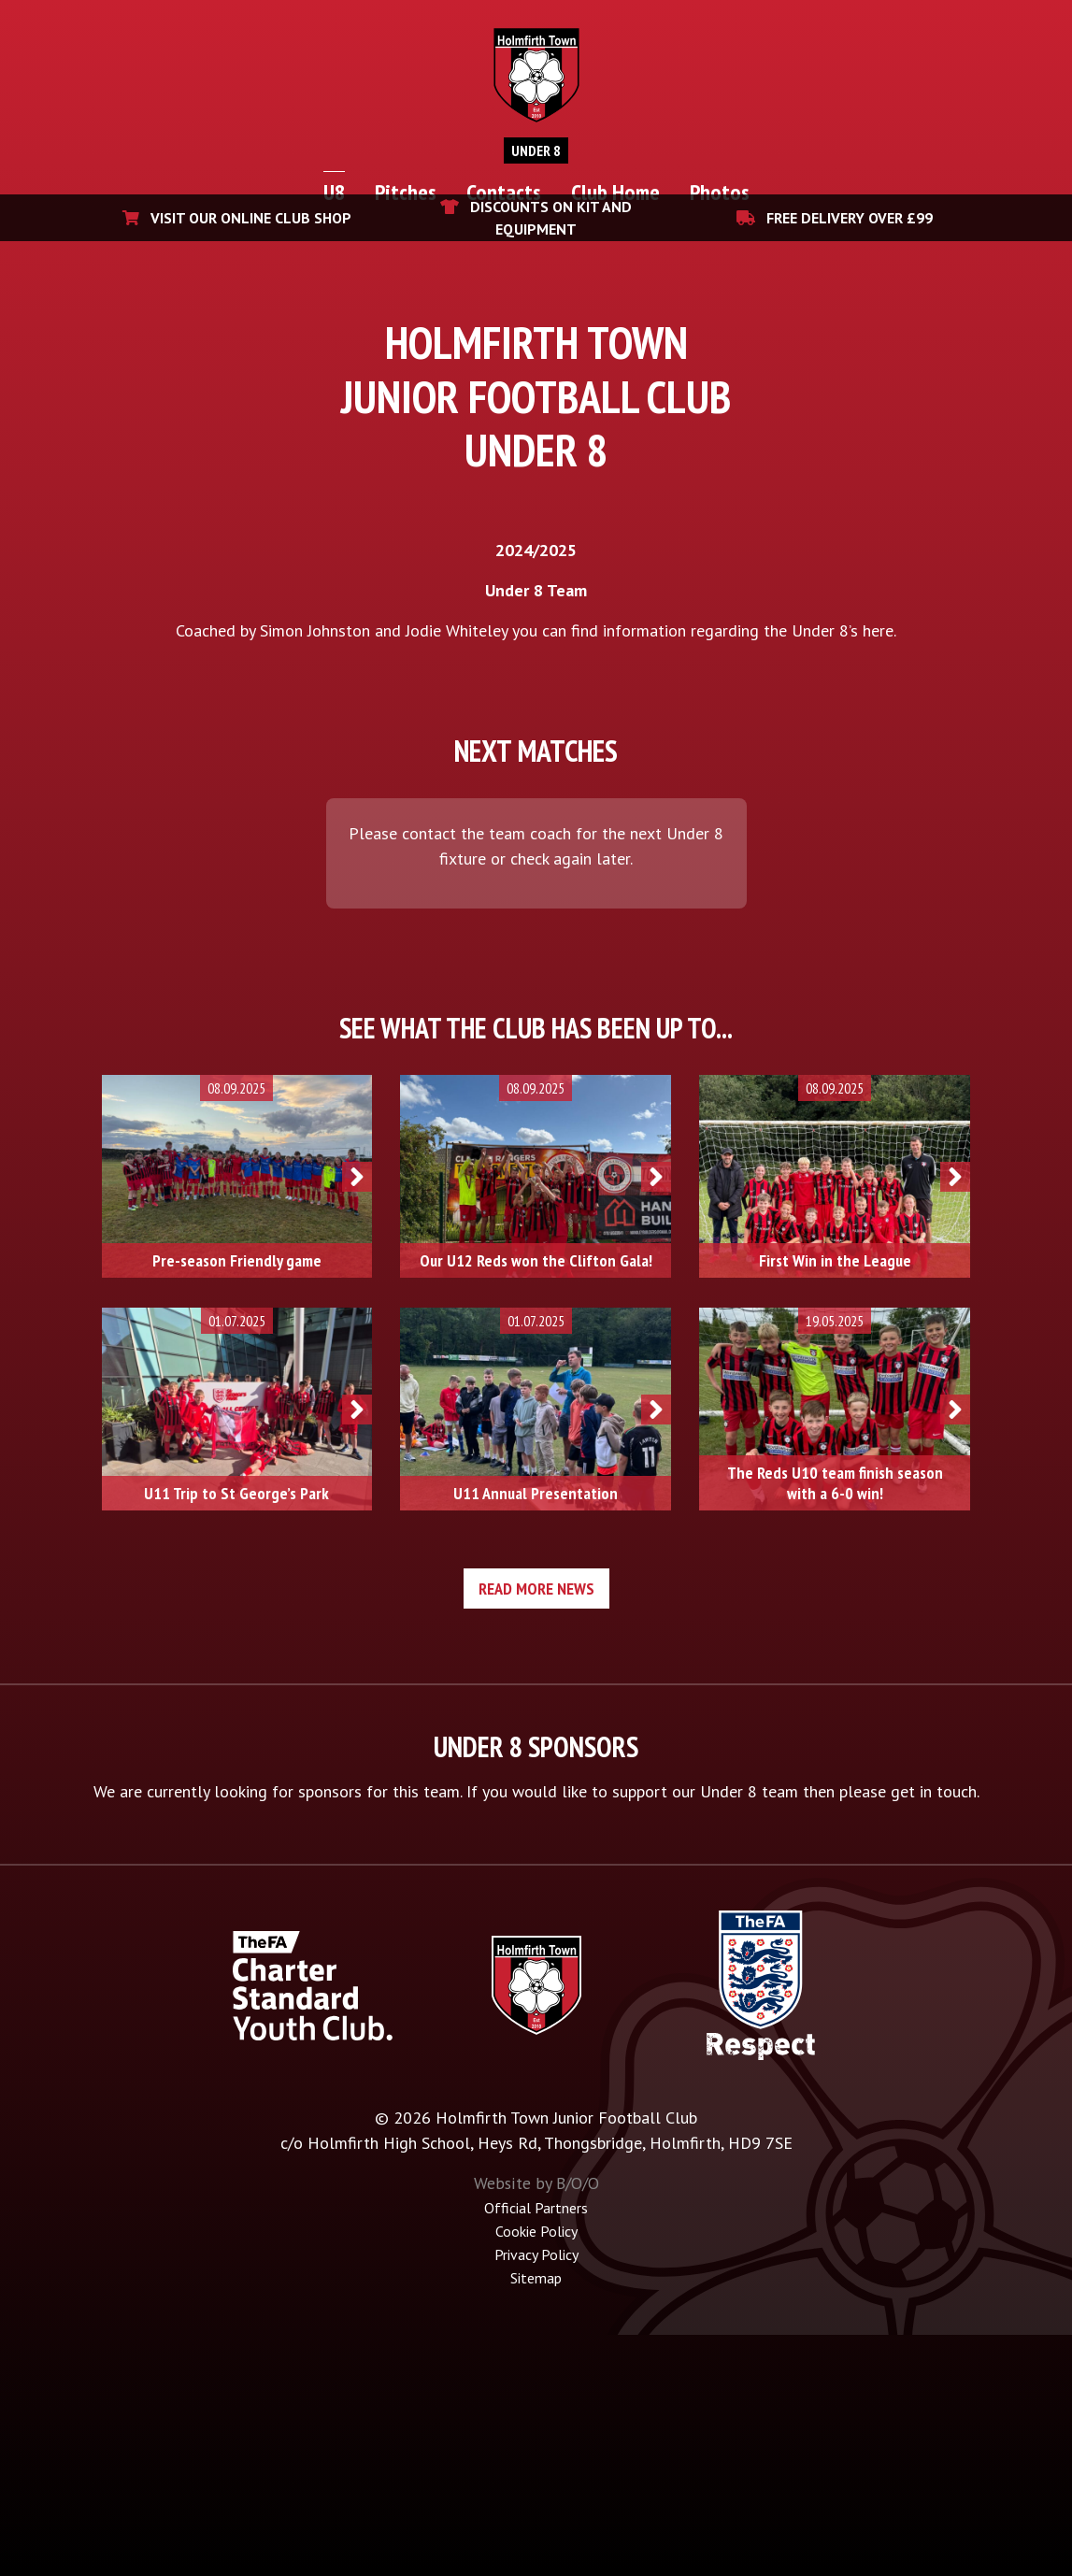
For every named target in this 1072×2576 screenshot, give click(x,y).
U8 (334, 192)
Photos (720, 192)
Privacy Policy (536, 2497)
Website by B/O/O (536, 2429)
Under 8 (536, 150)
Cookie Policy (536, 2475)
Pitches (405, 192)
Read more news (536, 1834)
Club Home (615, 192)
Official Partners (536, 2452)
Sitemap (536, 2520)
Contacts (503, 192)
